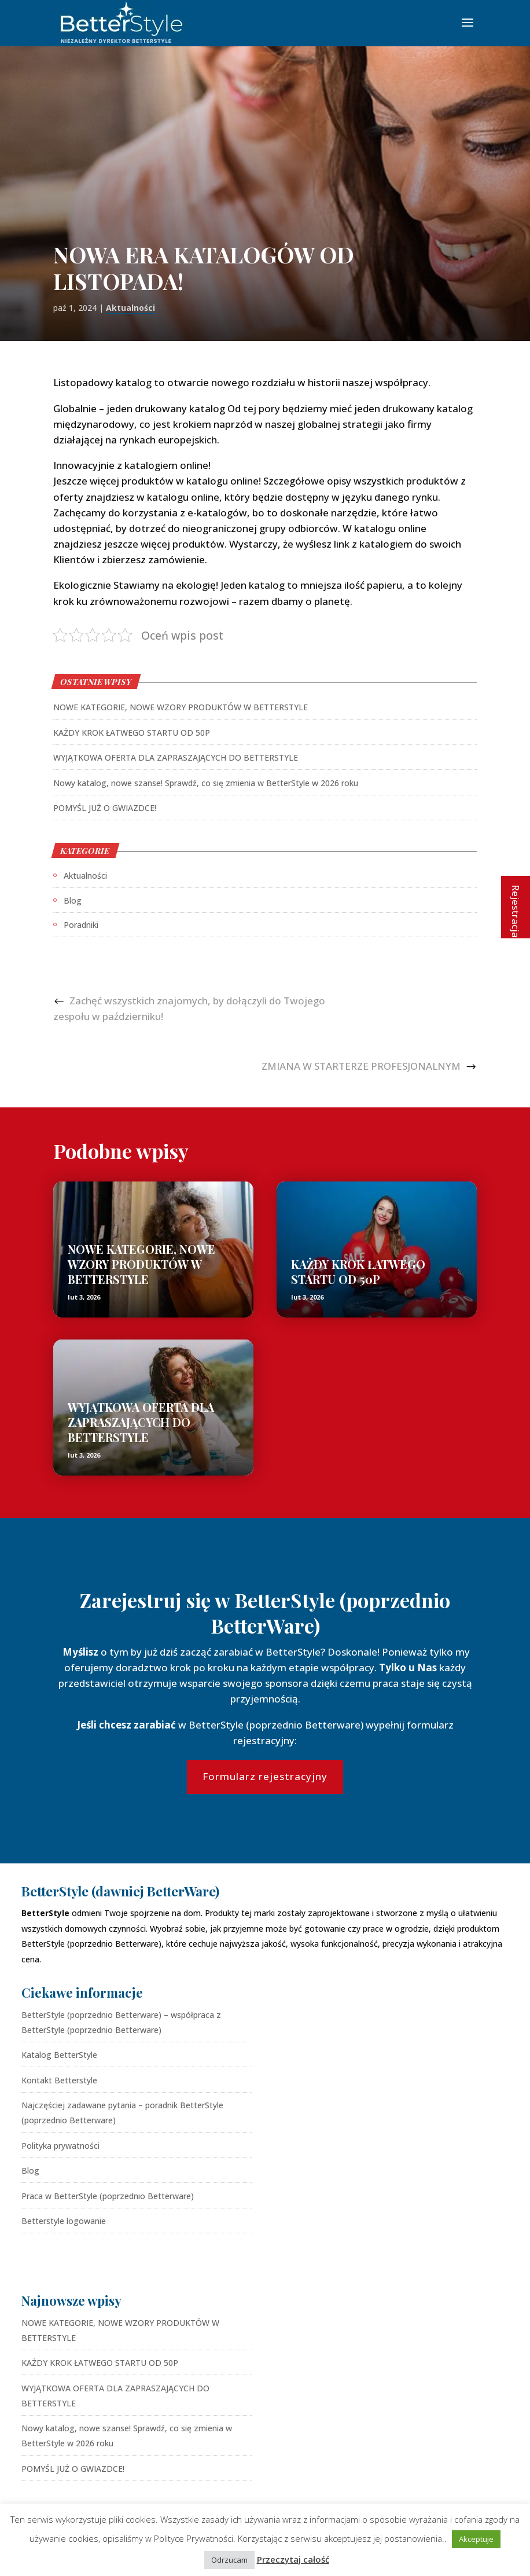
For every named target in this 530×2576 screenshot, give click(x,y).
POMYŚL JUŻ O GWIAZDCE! (104, 807)
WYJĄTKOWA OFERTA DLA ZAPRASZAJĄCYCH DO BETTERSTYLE (175, 757)
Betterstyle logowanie (63, 2220)
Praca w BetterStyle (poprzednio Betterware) (107, 2195)
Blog (73, 900)
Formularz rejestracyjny (265, 1776)
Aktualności (130, 307)
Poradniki (81, 924)
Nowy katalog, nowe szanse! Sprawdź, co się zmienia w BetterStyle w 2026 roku (205, 782)
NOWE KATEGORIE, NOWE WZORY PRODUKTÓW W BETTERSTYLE (180, 707)
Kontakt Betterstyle (59, 2080)
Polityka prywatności (60, 2145)
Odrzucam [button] (229, 2560)
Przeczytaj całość (293, 2559)
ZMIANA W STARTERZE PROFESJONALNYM (361, 1066)
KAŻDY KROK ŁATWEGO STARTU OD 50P (131, 732)
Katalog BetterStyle (59, 2054)
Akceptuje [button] (476, 2539)
